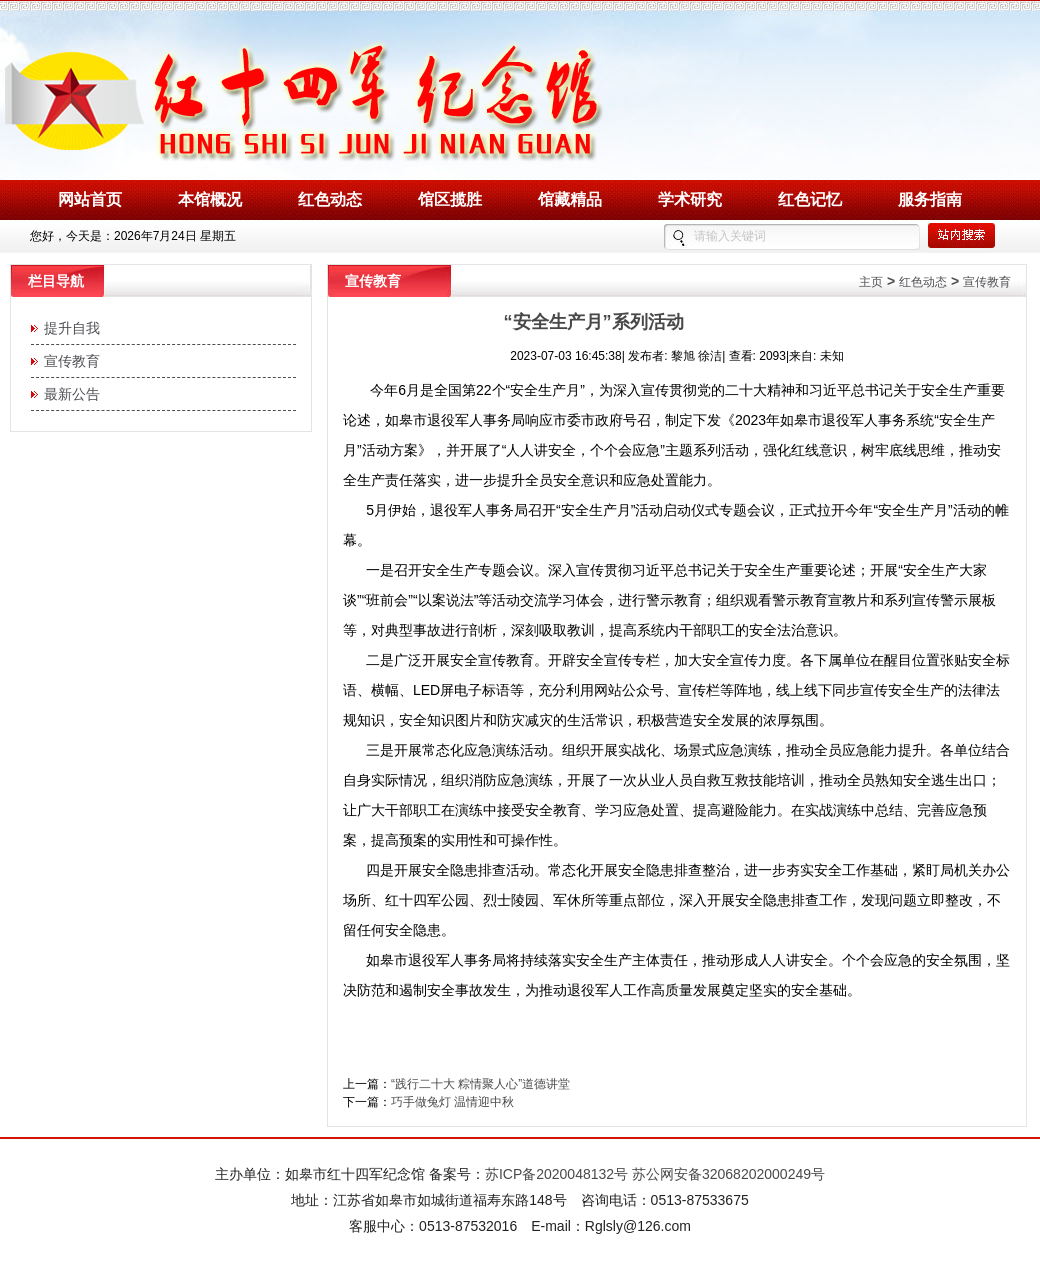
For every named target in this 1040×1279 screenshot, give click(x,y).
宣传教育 (68, 361)
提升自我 (68, 328)
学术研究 (690, 199)
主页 (871, 282)
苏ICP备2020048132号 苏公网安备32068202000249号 (655, 1174)
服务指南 (930, 199)
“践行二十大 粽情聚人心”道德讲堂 (480, 1084)
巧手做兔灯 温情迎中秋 (452, 1102)
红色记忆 (810, 199)
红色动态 (330, 199)
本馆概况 (210, 199)
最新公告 (68, 394)
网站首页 (90, 199)
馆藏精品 (570, 199)
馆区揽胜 (450, 199)
